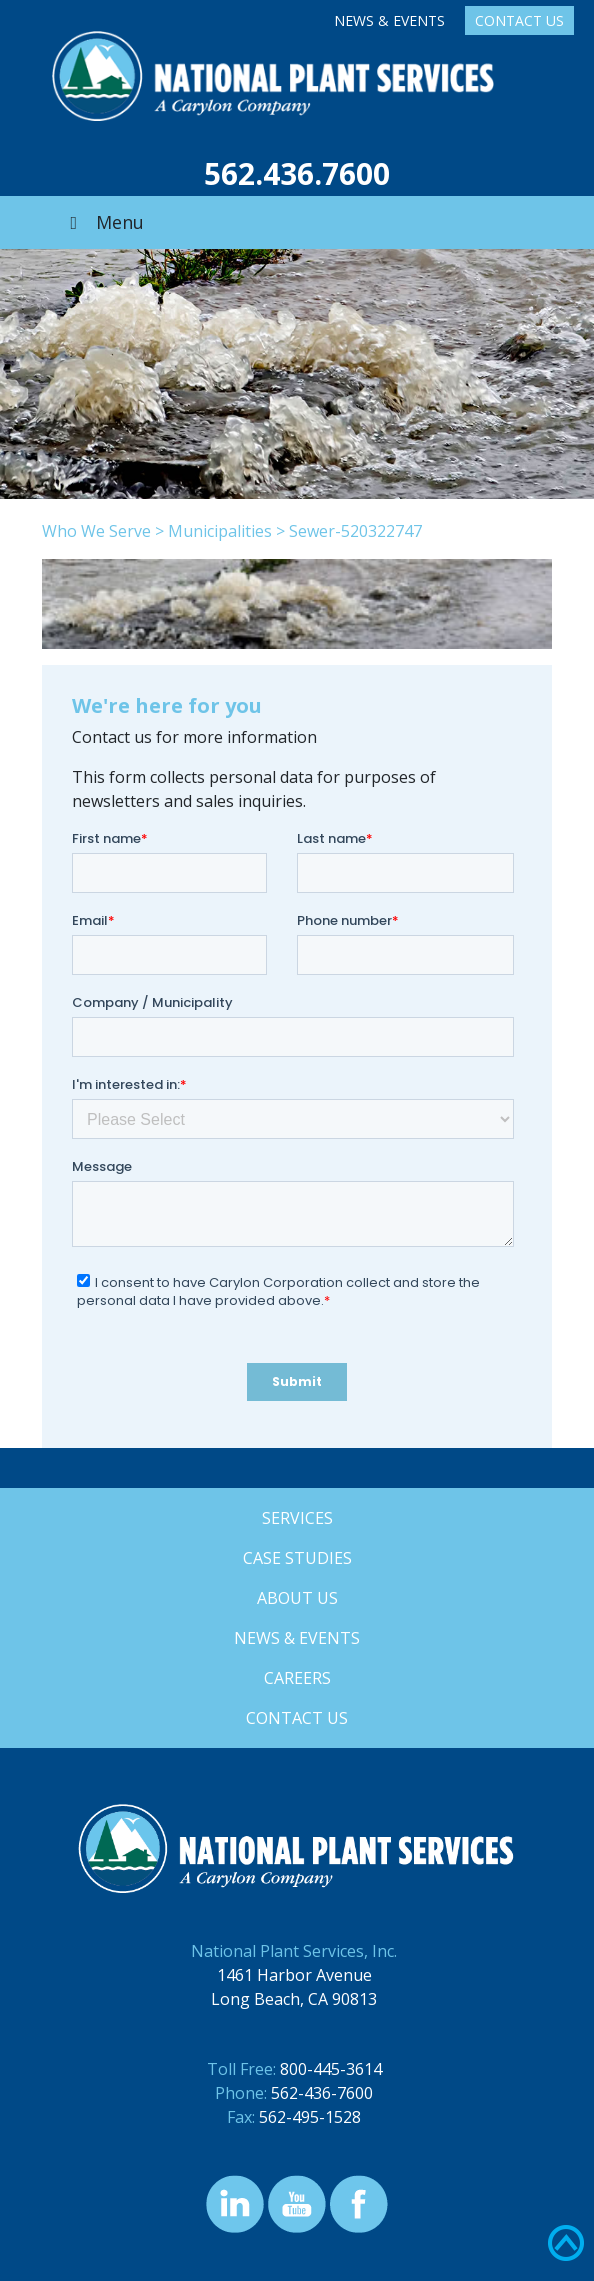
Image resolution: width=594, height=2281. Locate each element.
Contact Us (519, 20)
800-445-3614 (331, 2069)
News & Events (389, 20)
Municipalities (220, 531)
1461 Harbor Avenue (294, 1975)
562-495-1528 (310, 2117)
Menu (103, 222)
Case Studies (297, 1558)
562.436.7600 (297, 173)
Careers (297, 1678)
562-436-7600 (322, 2093)
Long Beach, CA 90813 (294, 1999)
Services (297, 1518)
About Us (297, 1598)
